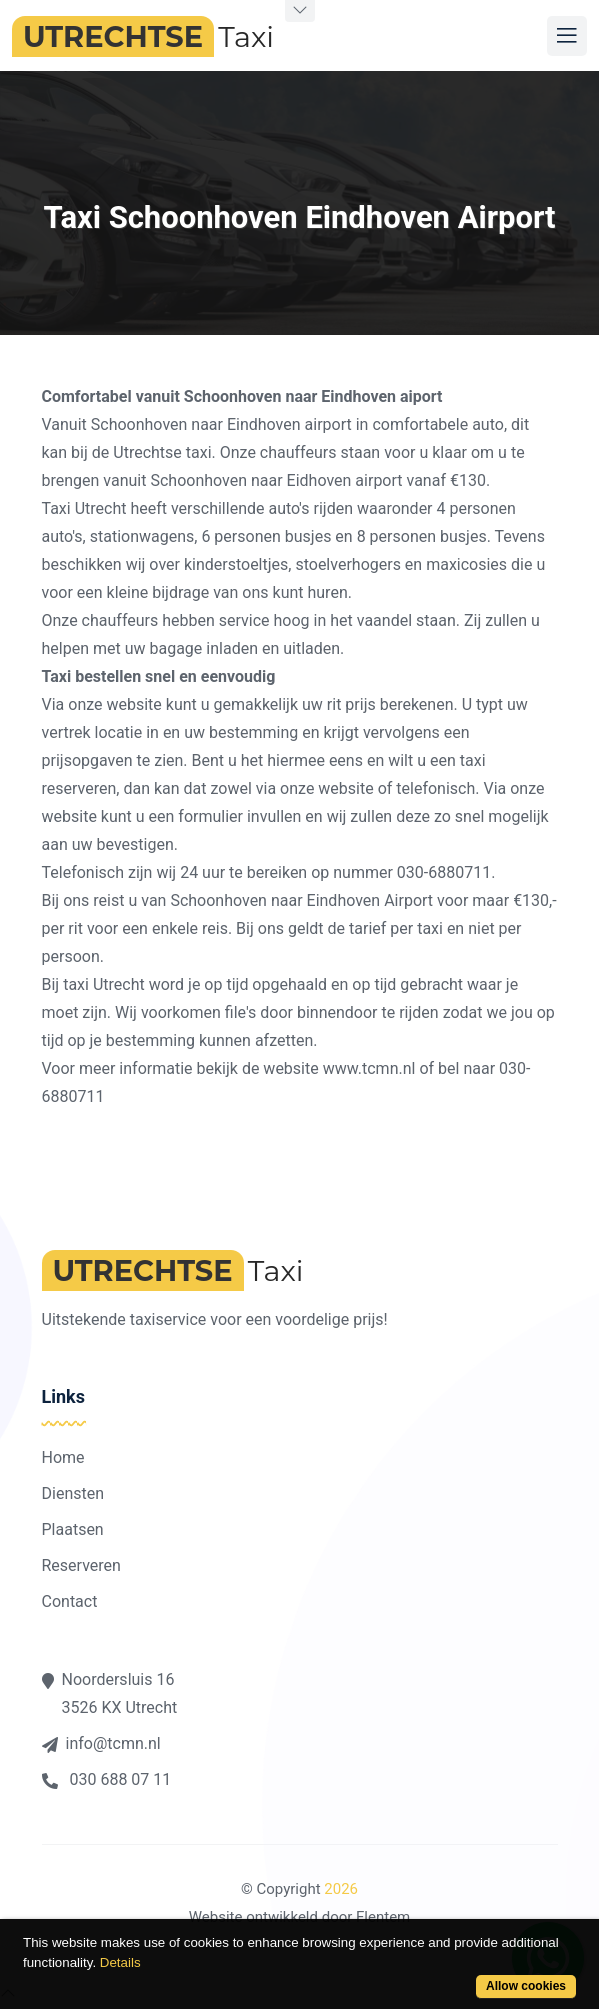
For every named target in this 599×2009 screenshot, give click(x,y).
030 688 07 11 (107, 1779)
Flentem (383, 1917)
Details (120, 1962)
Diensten (73, 1493)
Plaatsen (73, 1529)
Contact (70, 1601)
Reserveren (81, 1565)
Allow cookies (526, 1986)
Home (63, 1457)
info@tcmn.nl (101, 1743)
